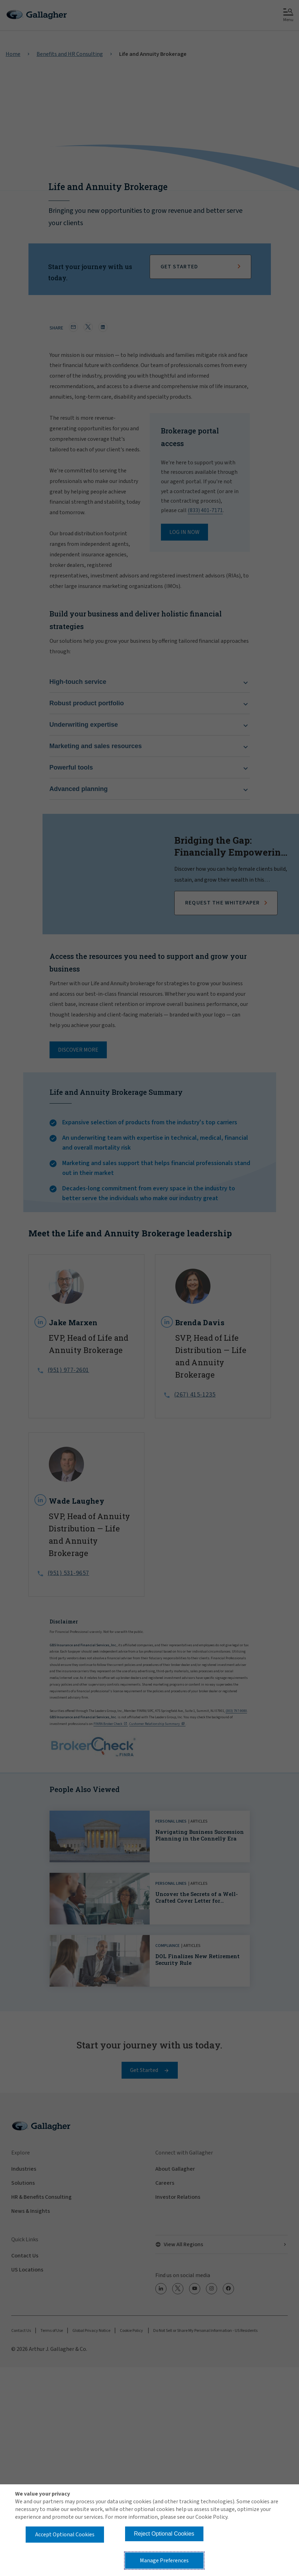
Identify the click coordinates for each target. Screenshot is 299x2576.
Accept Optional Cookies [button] (65, 2534)
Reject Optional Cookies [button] (164, 2534)
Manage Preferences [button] (164, 2560)
